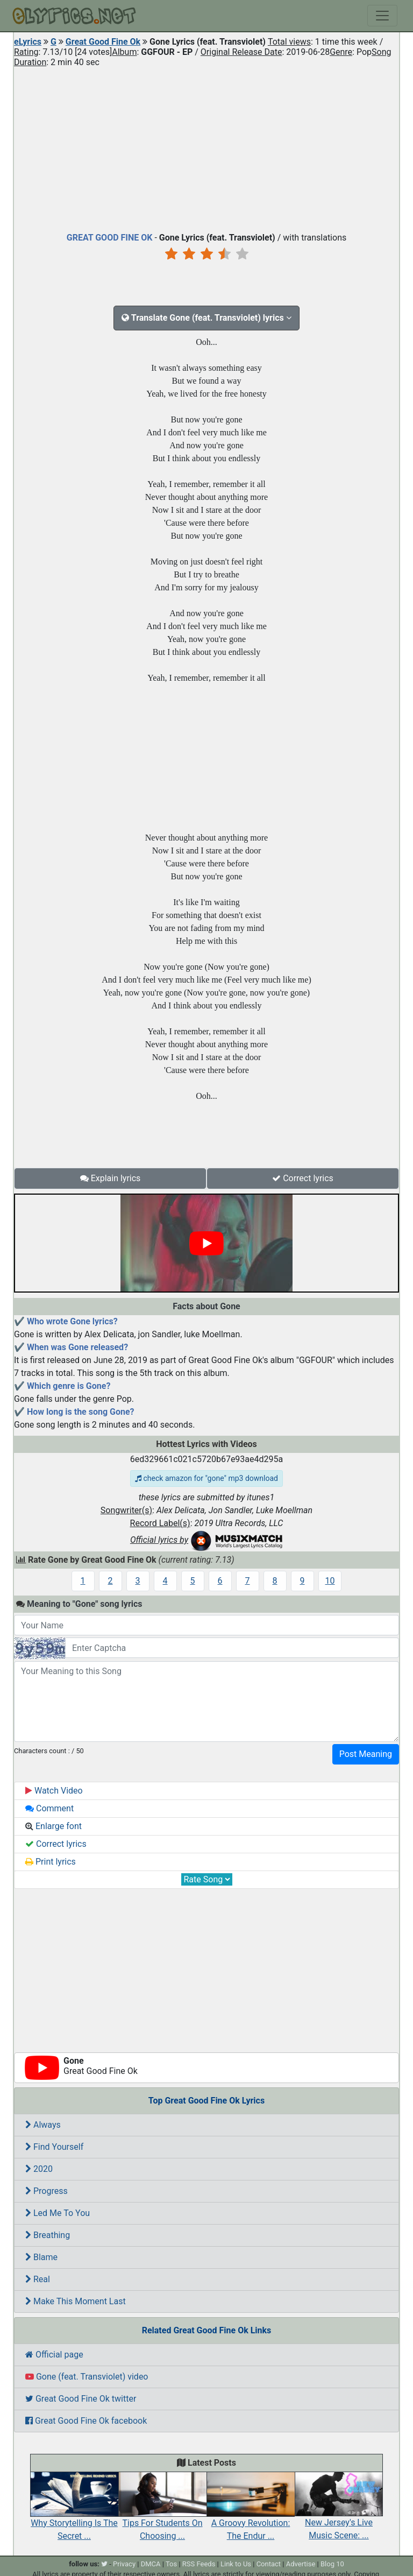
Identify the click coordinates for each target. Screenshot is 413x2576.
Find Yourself (54, 2147)
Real (37, 2279)
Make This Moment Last (75, 2301)
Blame (41, 2257)
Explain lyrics (110, 1178)
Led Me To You (57, 2213)
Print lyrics (50, 1862)
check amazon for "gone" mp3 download (206, 1478)
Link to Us (235, 2564)
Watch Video (54, 1790)
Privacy (124, 2564)
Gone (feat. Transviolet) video (86, 2377)
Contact (269, 2564)
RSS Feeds (199, 2564)
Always (43, 2125)
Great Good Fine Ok (103, 42)
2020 (39, 2169)
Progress (46, 2191)
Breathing (47, 2235)
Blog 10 (332, 2564)
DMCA (151, 2564)
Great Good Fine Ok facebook (86, 2421)
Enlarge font (53, 1826)
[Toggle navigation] (382, 15)
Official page (54, 2354)
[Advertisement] (206, 147)
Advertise (301, 2564)
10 (330, 1581)
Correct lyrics (302, 1178)
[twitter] (104, 2564)
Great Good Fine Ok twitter (80, 2399)
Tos (171, 2564)
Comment (49, 1808)
